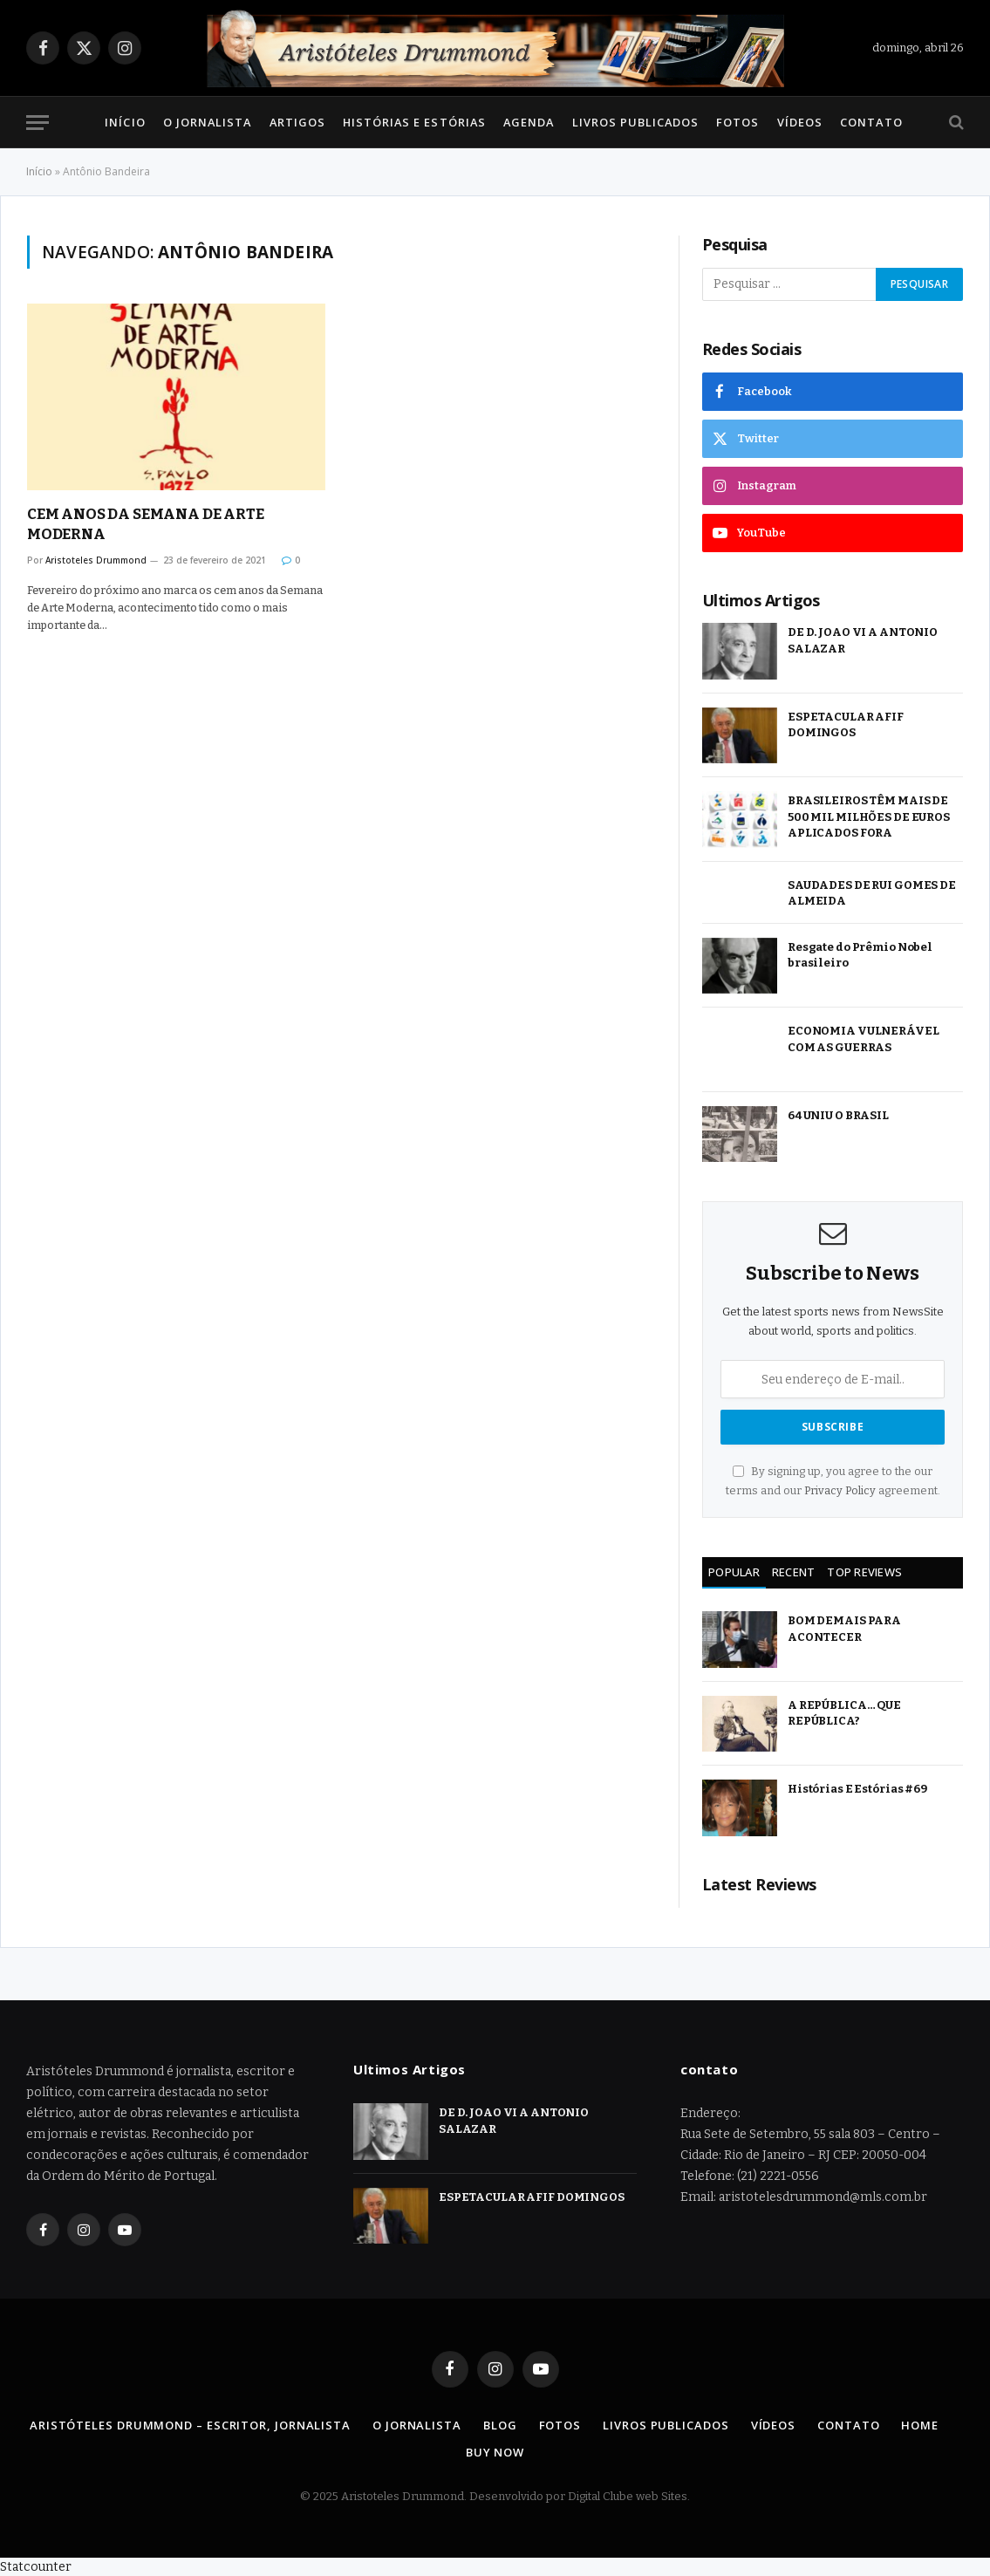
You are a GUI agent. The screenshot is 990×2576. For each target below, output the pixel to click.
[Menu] (37, 122)
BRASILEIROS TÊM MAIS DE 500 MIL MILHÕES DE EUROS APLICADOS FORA (869, 816)
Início (125, 122)
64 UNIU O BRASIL (838, 1115)
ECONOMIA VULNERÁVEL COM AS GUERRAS (863, 1039)
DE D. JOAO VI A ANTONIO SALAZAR (863, 640)
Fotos (737, 122)
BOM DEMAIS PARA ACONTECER (844, 1628)
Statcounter (36, 2566)
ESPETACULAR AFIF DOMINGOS (846, 725)
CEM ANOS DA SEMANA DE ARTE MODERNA (145, 524)
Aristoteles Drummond (96, 560)
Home (920, 2425)
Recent (794, 1572)
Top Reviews (864, 1572)
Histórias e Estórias (414, 122)
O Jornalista (207, 122)
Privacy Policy (840, 1490)
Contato (871, 122)
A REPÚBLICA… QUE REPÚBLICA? (844, 1713)
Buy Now (495, 2452)
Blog (500, 2425)
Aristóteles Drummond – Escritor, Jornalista (190, 2425)
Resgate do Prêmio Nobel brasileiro (860, 955)
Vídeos (800, 122)
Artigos (297, 122)
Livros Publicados (635, 122)
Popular (734, 1572)
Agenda (528, 122)
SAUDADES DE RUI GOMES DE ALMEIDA (872, 893)
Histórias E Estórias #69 (857, 1788)
